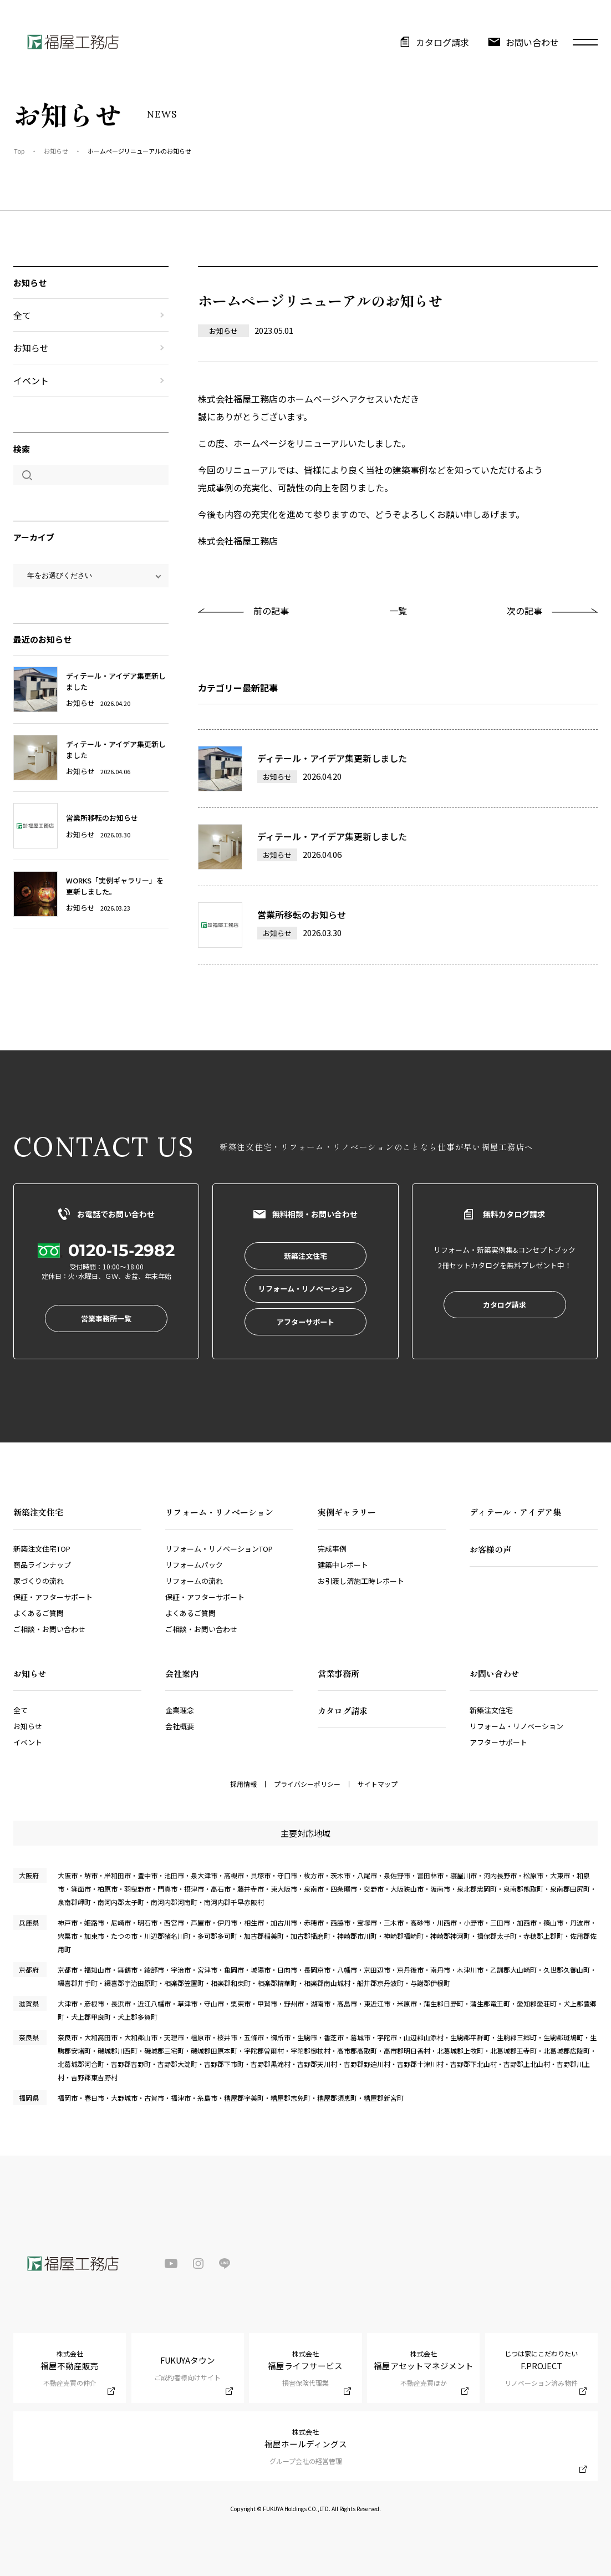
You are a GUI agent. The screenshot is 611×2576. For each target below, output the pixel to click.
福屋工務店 (72, 41)
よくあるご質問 (38, 1613)
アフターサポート (498, 1742)
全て (22, 315)
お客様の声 (490, 1549)
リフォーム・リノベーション (516, 1726)
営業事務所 (338, 1673)
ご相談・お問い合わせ (49, 1629)
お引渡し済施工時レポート (361, 1581)
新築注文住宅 (491, 1710)
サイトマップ (378, 1784)
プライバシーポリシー (307, 1784)
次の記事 (524, 610)
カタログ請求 (442, 42)
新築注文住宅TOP (41, 1548)
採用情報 (243, 1784)
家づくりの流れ (38, 1581)
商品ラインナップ (42, 1564)
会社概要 (179, 1726)
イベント (31, 380)
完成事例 (332, 1548)
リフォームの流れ (194, 1581)
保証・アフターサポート (53, 1597)
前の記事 (271, 610)
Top (19, 150)
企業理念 (179, 1710)
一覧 (398, 610)
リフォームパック (194, 1564)
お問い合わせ (532, 42)
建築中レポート (343, 1564)
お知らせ (56, 150)
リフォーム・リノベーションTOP (219, 1548)
